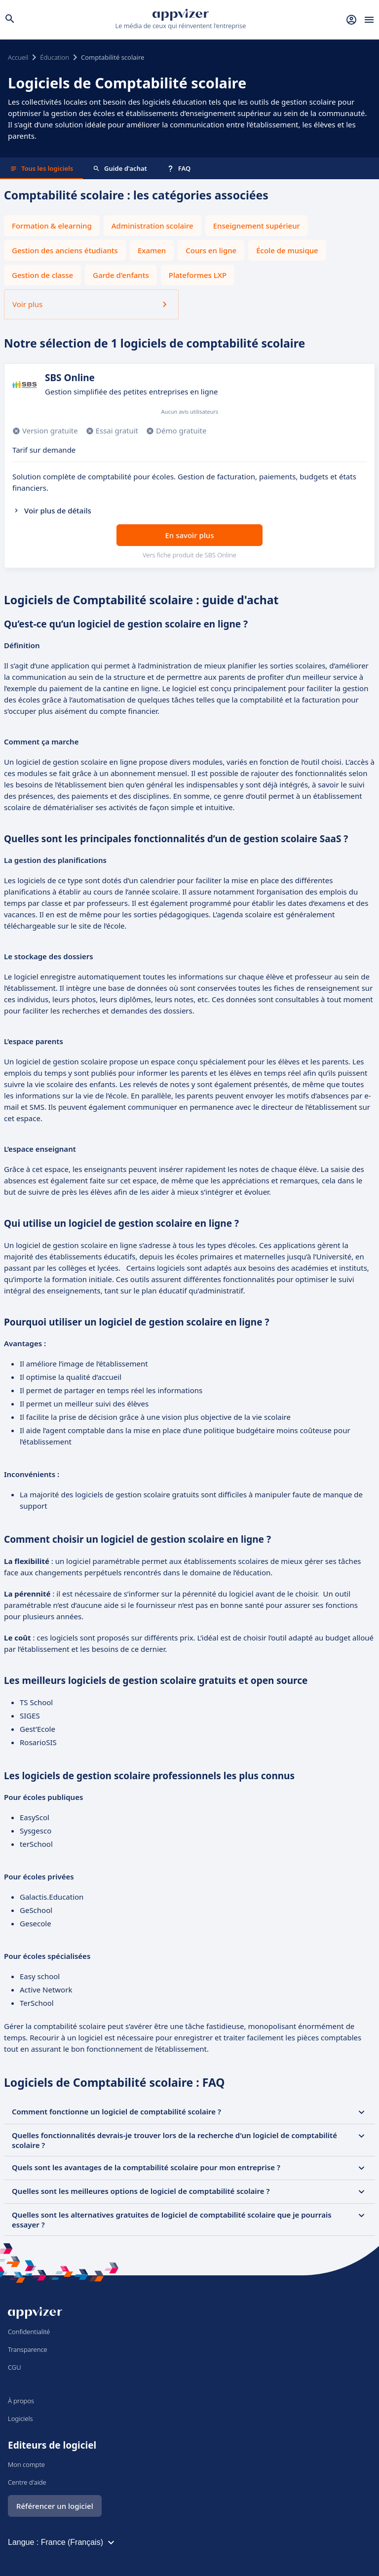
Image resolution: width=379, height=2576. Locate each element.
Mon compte (26, 2464)
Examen (152, 250)
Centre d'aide (27, 2482)
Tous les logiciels (41, 168)
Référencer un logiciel (54, 2506)
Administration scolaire (152, 226)
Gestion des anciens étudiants (65, 250)
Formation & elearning (52, 226)
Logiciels (20, 2418)
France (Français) (79, 2542)
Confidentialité (29, 2331)
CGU (14, 2367)
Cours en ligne (211, 250)
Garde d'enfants (121, 275)
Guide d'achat (120, 168)
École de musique (287, 250)
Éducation (54, 57)
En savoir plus (189, 535)
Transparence (27, 2349)
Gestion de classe (42, 275)
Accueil (18, 57)
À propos (21, 2400)
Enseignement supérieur (256, 226)
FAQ (178, 168)
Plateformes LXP (198, 275)
